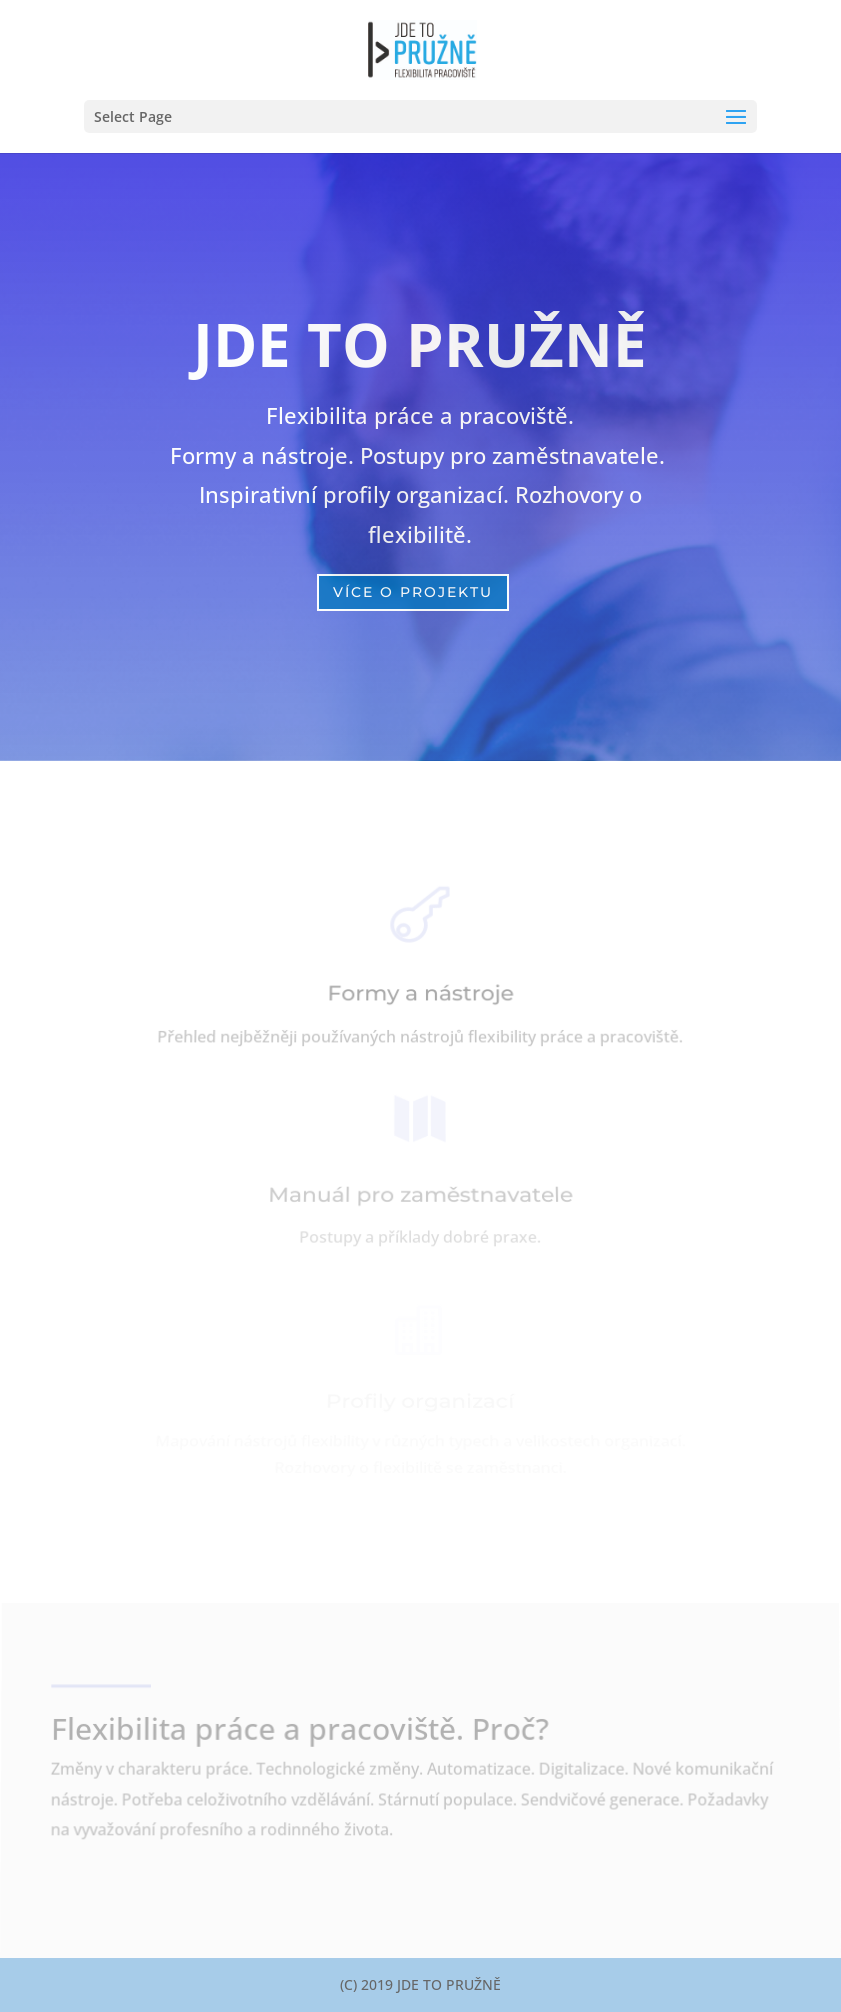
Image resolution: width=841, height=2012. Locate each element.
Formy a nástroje (421, 994)
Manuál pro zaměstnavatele (420, 1196)
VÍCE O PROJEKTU (413, 592)
